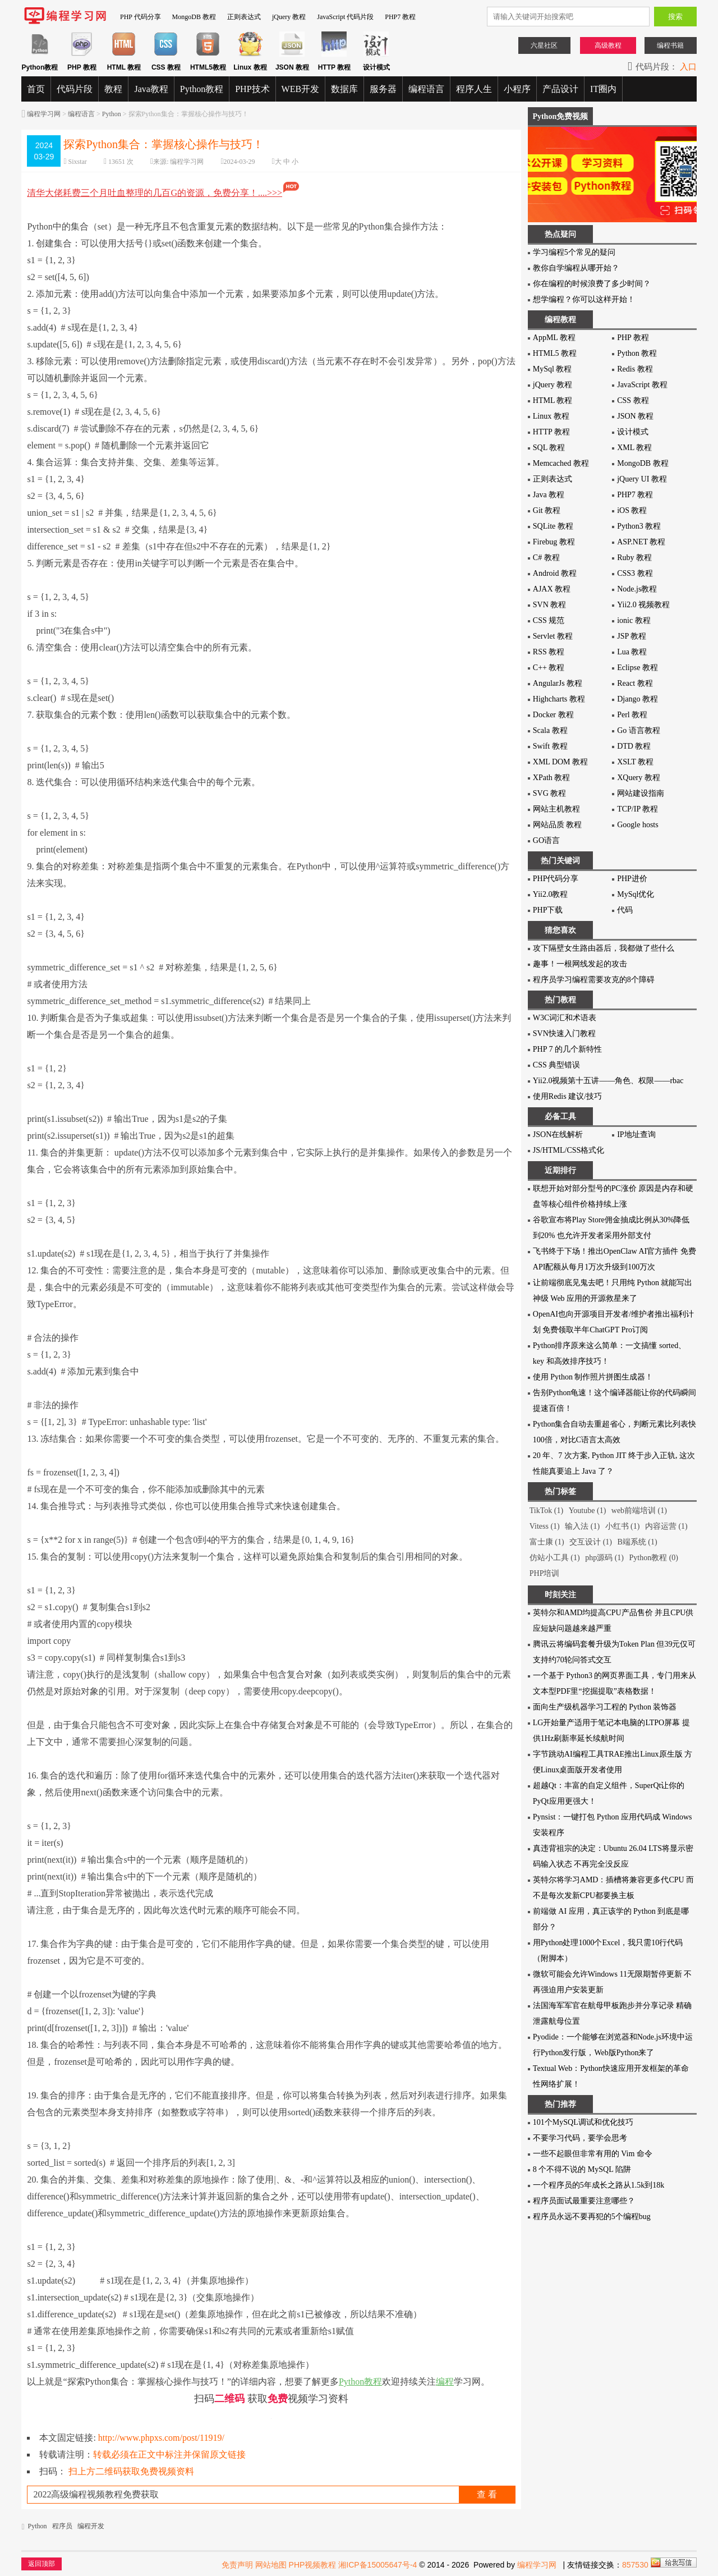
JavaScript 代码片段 (345, 17)
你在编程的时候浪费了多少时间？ (592, 283)
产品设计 (560, 89)
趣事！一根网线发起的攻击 (580, 964)
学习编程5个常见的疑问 (574, 252)
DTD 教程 (634, 746)
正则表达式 (244, 17)
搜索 (675, 16)
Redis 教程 (634, 369)
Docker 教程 (553, 715)
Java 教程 (548, 495)
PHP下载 (548, 910)
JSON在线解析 (558, 1134)
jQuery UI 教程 (642, 479)
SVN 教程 (550, 605)
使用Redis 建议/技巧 (567, 1096)
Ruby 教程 (634, 557)
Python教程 (201, 89)
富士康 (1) (547, 1542)
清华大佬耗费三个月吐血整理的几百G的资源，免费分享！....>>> (163, 193)
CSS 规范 (548, 620)
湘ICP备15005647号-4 (377, 2564)
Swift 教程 (550, 746)
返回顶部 (41, 2564)
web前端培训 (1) (639, 1510)
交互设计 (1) (590, 1542)
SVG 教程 (550, 793)
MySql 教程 (552, 369)
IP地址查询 (636, 1134)
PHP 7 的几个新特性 (567, 1049)
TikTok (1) (546, 1510)
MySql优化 (635, 894)
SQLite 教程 (553, 526)
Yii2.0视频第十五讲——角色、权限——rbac (608, 1080)
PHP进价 (632, 878)
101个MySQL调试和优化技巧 (583, 2122)
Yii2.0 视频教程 (643, 605)
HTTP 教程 (551, 432)
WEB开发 (301, 89)
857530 (635, 2564)
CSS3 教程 (634, 573)
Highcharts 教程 (559, 699)
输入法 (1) (582, 1526)
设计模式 (632, 432)
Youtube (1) (587, 1510)
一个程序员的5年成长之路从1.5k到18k (599, 2185)
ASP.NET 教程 (641, 542)
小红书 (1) (622, 1526)
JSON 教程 (635, 416)
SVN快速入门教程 (564, 1033)
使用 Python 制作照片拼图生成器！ (593, 1377)
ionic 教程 (634, 620)
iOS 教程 (632, 510)
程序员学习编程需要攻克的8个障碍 (594, 979)
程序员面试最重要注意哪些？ (584, 2201)
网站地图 (271, 2564)
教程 (113, 89)
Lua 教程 (632, 652)
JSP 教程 (631, 636)
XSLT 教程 (635, 762)
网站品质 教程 (557, 825)
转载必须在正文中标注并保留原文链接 (169, 2454)
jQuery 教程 (289, 17)
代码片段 (75, 89)
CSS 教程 (632, 400)
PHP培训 (545, 1573)
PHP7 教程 (400, 17)
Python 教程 (637, 353)
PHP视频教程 (313, 2564)
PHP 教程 (633, 337)
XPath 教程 (551, 777)
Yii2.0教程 (550, 894)
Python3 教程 (639, 526)
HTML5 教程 (555, 353)
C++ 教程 (549, 667)
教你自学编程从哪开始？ (576, 268)
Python (111, 114)
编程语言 (426, 89)
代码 (625, 910)
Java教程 (151, 89)
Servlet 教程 (553, 636)
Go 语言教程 (638, 730)
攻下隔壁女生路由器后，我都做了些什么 (603, 948)
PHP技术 (252, 89)
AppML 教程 (554, 337)
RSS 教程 (548, 652)
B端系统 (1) (637, 1542)
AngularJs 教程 (557, 683)
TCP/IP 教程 (637, 809)
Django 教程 (637, 699)
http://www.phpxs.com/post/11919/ (161, 2437)
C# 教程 (546, 557)
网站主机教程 (556, 809)
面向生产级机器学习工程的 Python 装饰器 (605, 1707)
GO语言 (546, 840)
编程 (445, 2381)
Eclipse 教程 (637, 667)
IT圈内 (603, 89)
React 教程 (634, 683)
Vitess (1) (545, 1526)
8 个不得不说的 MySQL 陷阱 (582, 2169)
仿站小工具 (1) (555, 1557)
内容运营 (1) (666, 1526)
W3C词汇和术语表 (565, 1018)
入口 (688, 66)
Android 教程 (555, 573)
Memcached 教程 (561, 463)
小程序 (517, 89)
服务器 (383, 89)
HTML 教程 (553, 400)
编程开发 (90, 2526)
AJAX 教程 (551, 589)
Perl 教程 (632, 715)
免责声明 (237, 2564)
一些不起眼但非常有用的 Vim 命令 (592, 2153)
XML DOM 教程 (560, 762)
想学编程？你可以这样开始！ (584, 299)
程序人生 (474, 89)
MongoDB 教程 (194, 17)
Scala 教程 (550, 730)
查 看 (487, 2494)
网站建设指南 (640, 793)
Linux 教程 (551, 416)
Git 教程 (546, 510)
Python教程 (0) (653, 1557)
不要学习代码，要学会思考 (580, 2138)
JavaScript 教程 (642, 385)
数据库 (344, 89)
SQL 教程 (549, 447)
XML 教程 (634, 447)
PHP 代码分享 (140, 17)
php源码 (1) (604, 1557)
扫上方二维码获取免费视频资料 (131, 2471)
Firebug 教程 (554, 542)
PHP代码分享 (556, 878)
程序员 (62, 2526)
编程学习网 (44, 114)
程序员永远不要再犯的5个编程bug (592, 2216)
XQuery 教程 (638, 777)
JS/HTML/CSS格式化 (569, 1150)
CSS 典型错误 (556, 1065)
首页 (36, 89)
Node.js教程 (637, 589)
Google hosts (638, 825)
